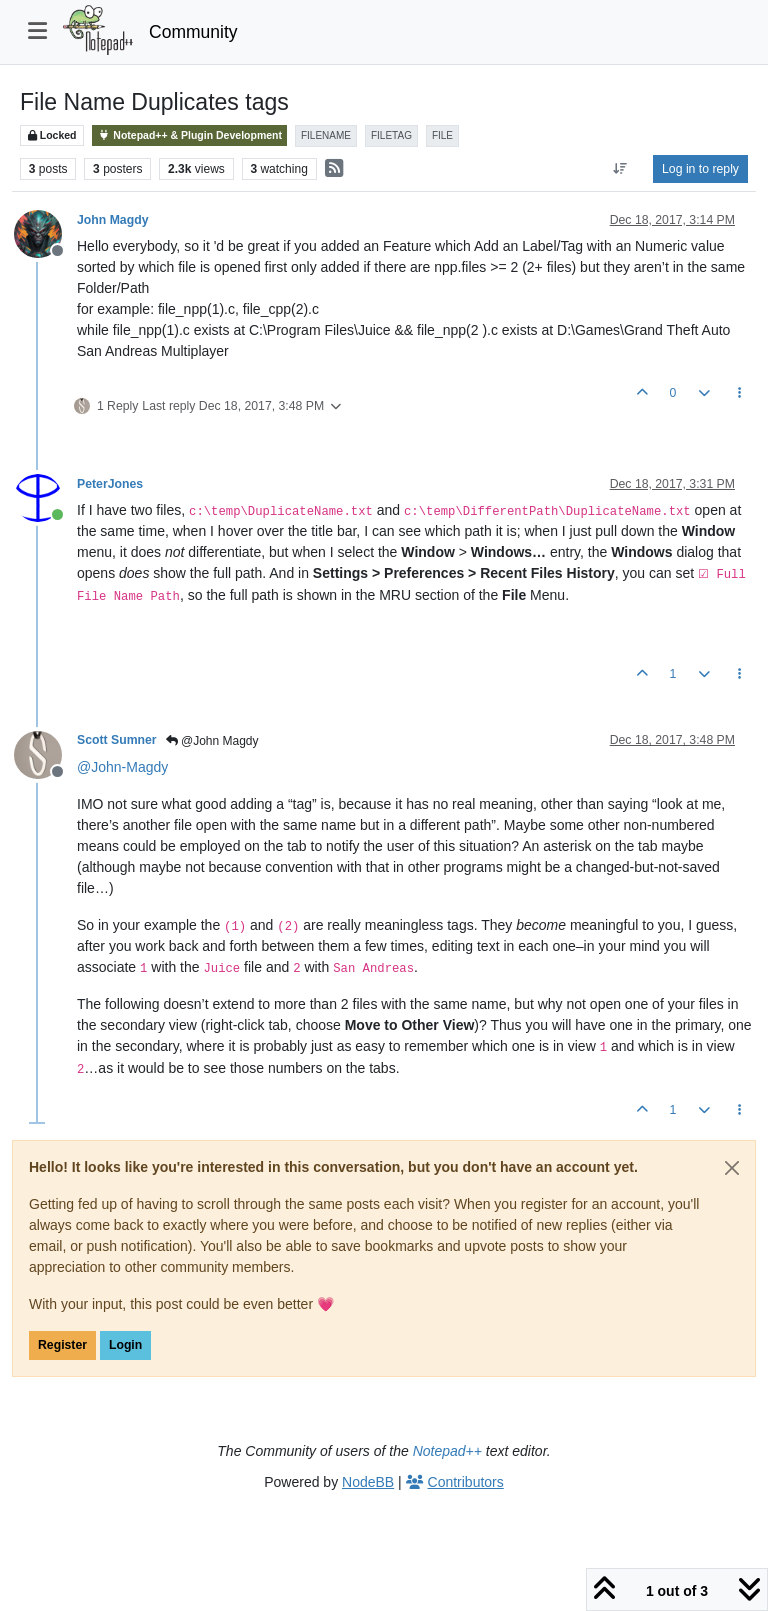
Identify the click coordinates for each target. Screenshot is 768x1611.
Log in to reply (700, 169)
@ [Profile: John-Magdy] (122, 767)
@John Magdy (212, 741)
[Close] (732, 1168)
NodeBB (368, 1482)
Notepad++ (447, 1451)
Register (62, 1345)
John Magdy (112, 220)
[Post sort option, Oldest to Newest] (620, 169)
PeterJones (110, 484)
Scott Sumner (117, 740)
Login (125, 1345)
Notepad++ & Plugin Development (189, 135)
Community (193, 32)
